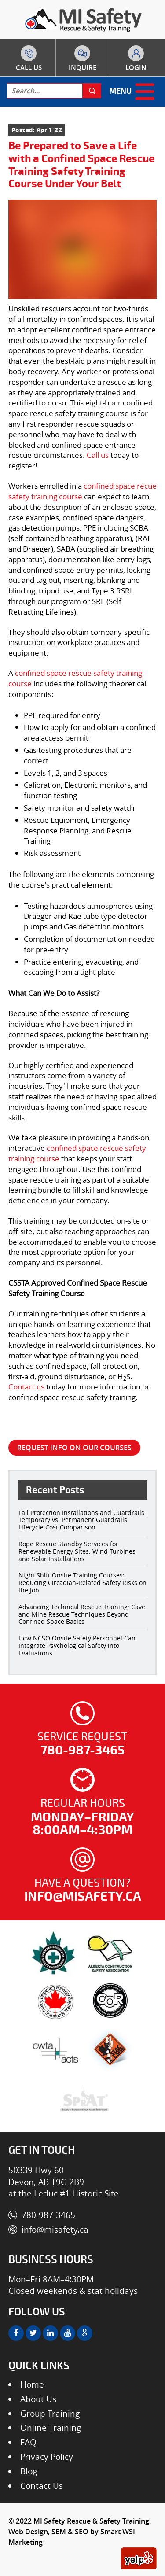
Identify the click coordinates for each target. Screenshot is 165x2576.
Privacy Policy (46, 2456)
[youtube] (67, 2333)
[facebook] (16, 2333)
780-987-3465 (28, 66)
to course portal (136, 66)
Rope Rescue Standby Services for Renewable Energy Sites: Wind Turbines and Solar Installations (77, 1551)
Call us (98, 455)
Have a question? (83, 1889)
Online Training (50, 2427)
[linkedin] (50, 2333)
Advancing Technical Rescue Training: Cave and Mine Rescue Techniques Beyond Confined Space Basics (81, 1614)
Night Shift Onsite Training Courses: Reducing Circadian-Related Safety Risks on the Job (82, 1582)
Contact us (26, 1387)
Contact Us (41, 2485)
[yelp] (139, 2557)
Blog (28, 2471)
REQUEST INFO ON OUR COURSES (74, 1447)
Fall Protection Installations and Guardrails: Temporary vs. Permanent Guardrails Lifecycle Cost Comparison (82, 1520)
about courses (82, 66)
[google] (84, 2333)
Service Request (83, 1743)
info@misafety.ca (55, 2229)
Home (32, 2384)
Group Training (50, 2413)
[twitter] (33, 2333)
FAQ (28, 2442)
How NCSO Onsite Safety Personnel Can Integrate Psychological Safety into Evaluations (77, 1645)
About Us (38, 2399)
